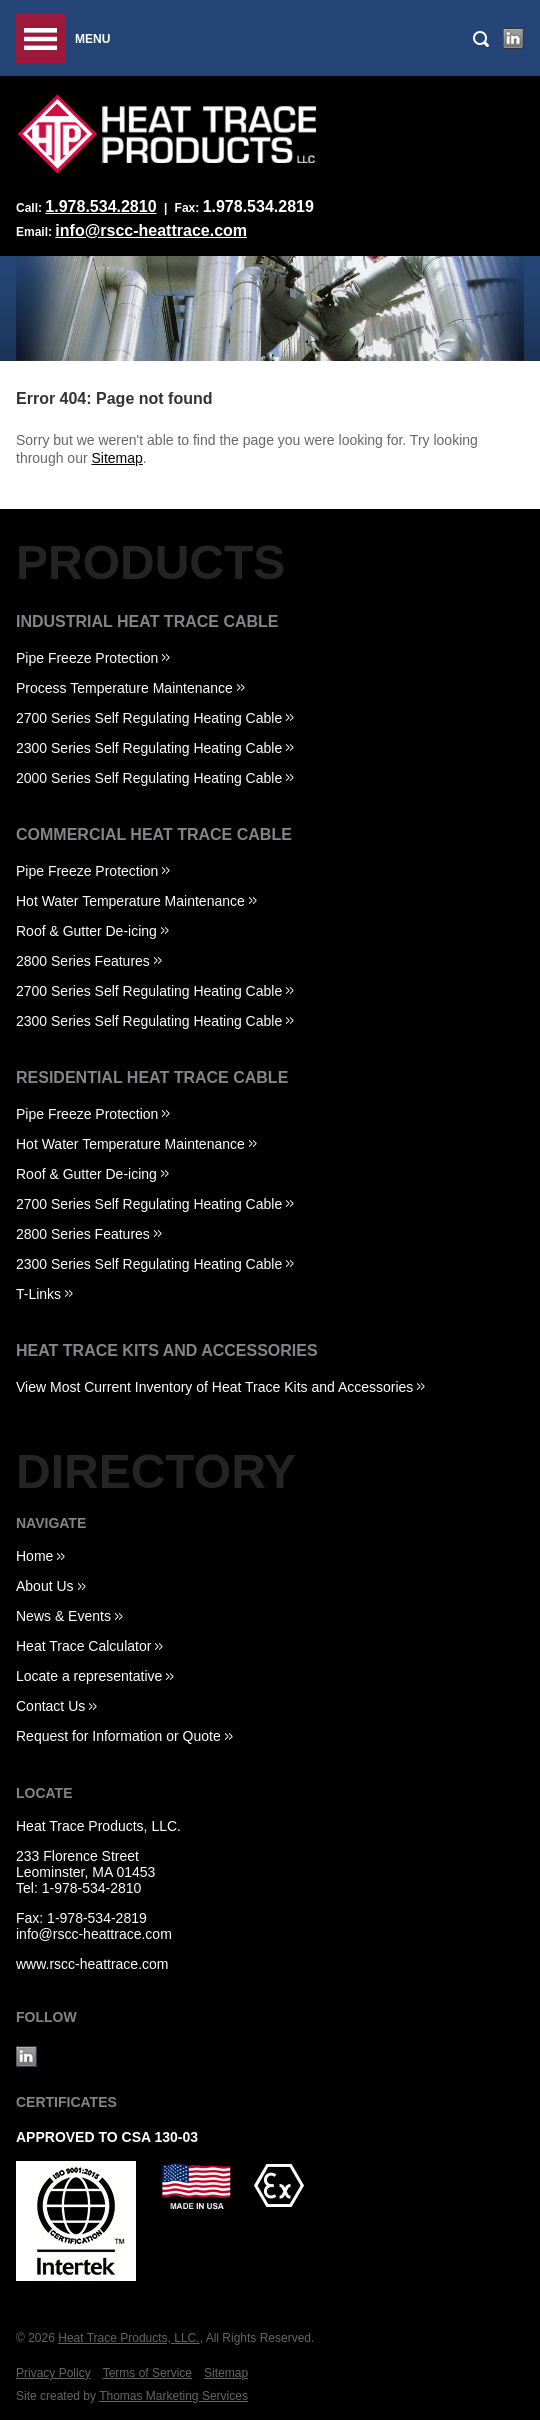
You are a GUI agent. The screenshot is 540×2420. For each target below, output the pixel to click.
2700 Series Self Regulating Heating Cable (149, 718)
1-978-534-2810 (92, 1888)
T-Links (38, 1294)
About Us (45, 1586)
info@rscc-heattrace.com (151, 230)
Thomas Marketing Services (173, 2396)
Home (34, 1556)
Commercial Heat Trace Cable (154, 834)
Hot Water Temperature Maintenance (130, 901)
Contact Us (50, 1706)
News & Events (63, 1616)
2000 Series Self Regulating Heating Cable (149, 778)
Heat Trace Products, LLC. (98, 1826)
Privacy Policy (53, 2373)
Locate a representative (89, 1676)
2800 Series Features (83, 961)
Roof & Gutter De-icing (86, 931)
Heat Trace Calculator (83, 1646)
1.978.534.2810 (100, 206)
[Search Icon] (480, 38)
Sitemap (117, 458)
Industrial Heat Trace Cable (147, 621)
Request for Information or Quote (118, 1736)
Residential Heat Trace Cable (152, 1077)
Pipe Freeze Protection (87, 658)
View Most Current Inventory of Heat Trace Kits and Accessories (214, 1387)
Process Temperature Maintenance (124, 688)
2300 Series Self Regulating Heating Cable (149, 748)
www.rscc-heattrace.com (92, 1964)
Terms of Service (147, 2373)
